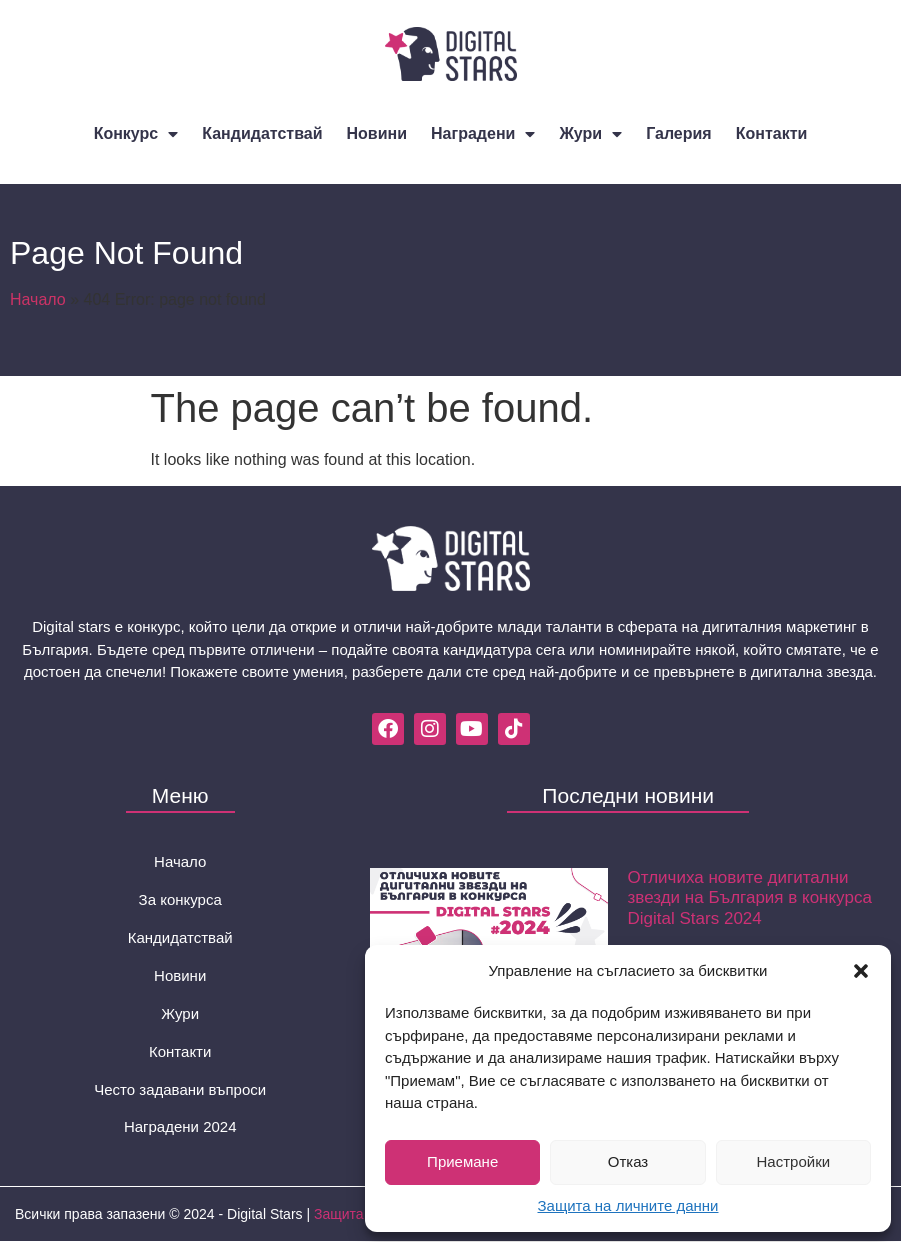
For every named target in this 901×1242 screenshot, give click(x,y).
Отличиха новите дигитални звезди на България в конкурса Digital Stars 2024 (750, 898)
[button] (861, 971)
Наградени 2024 (180, 1127)
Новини (377, 133)
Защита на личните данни (628, 1205)
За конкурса (180, 899)
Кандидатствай (262, 133)
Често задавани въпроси (180, 1089)
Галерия (679, 133)
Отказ (628, 1161)
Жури (590, 134)
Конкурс (136, 134)
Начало (38, 299)
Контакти (772, 133)
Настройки (794, 1161)
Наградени (483, 134)
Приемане (462, 1161)
